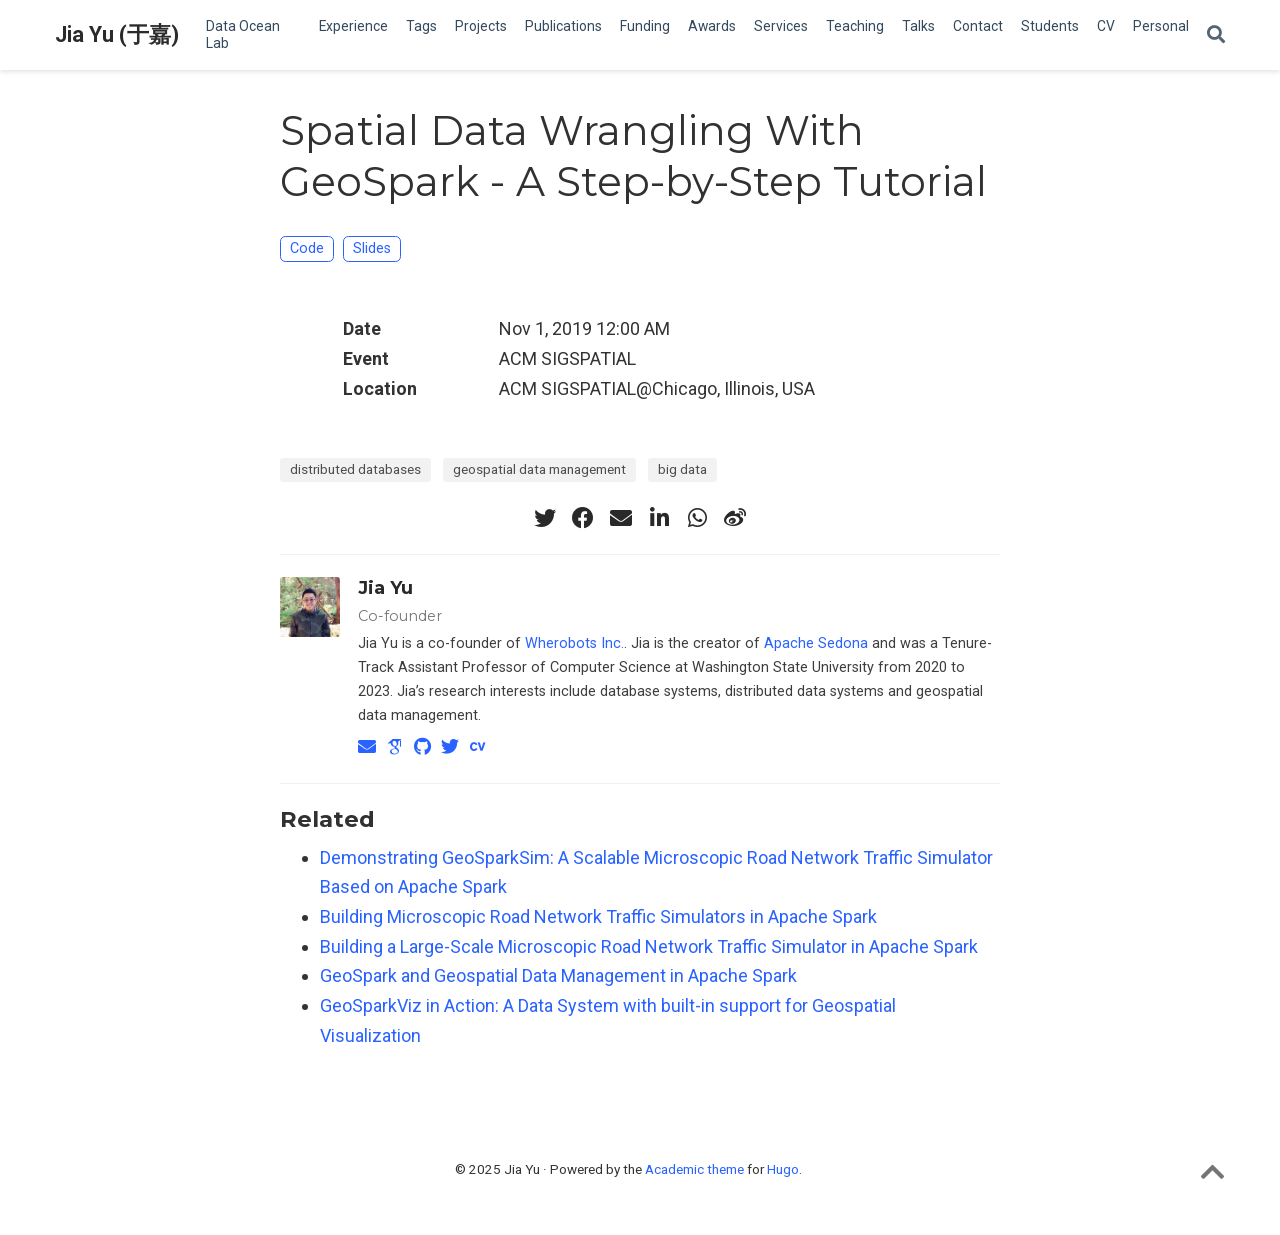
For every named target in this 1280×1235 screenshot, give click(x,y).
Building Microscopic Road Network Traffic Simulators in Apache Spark (598, 916)
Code (307, 248)
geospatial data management (539, 469)
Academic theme (694, 1169)
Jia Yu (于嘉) (117, 34)
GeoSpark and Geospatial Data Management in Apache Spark (558, 975)
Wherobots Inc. (574, 643)
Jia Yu (385, 588)
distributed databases (355, 469)
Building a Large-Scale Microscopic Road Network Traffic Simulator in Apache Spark (649, 946)
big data (682, 469)
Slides (372, 248)
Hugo (783, 1169)
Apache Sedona (816, 643)
